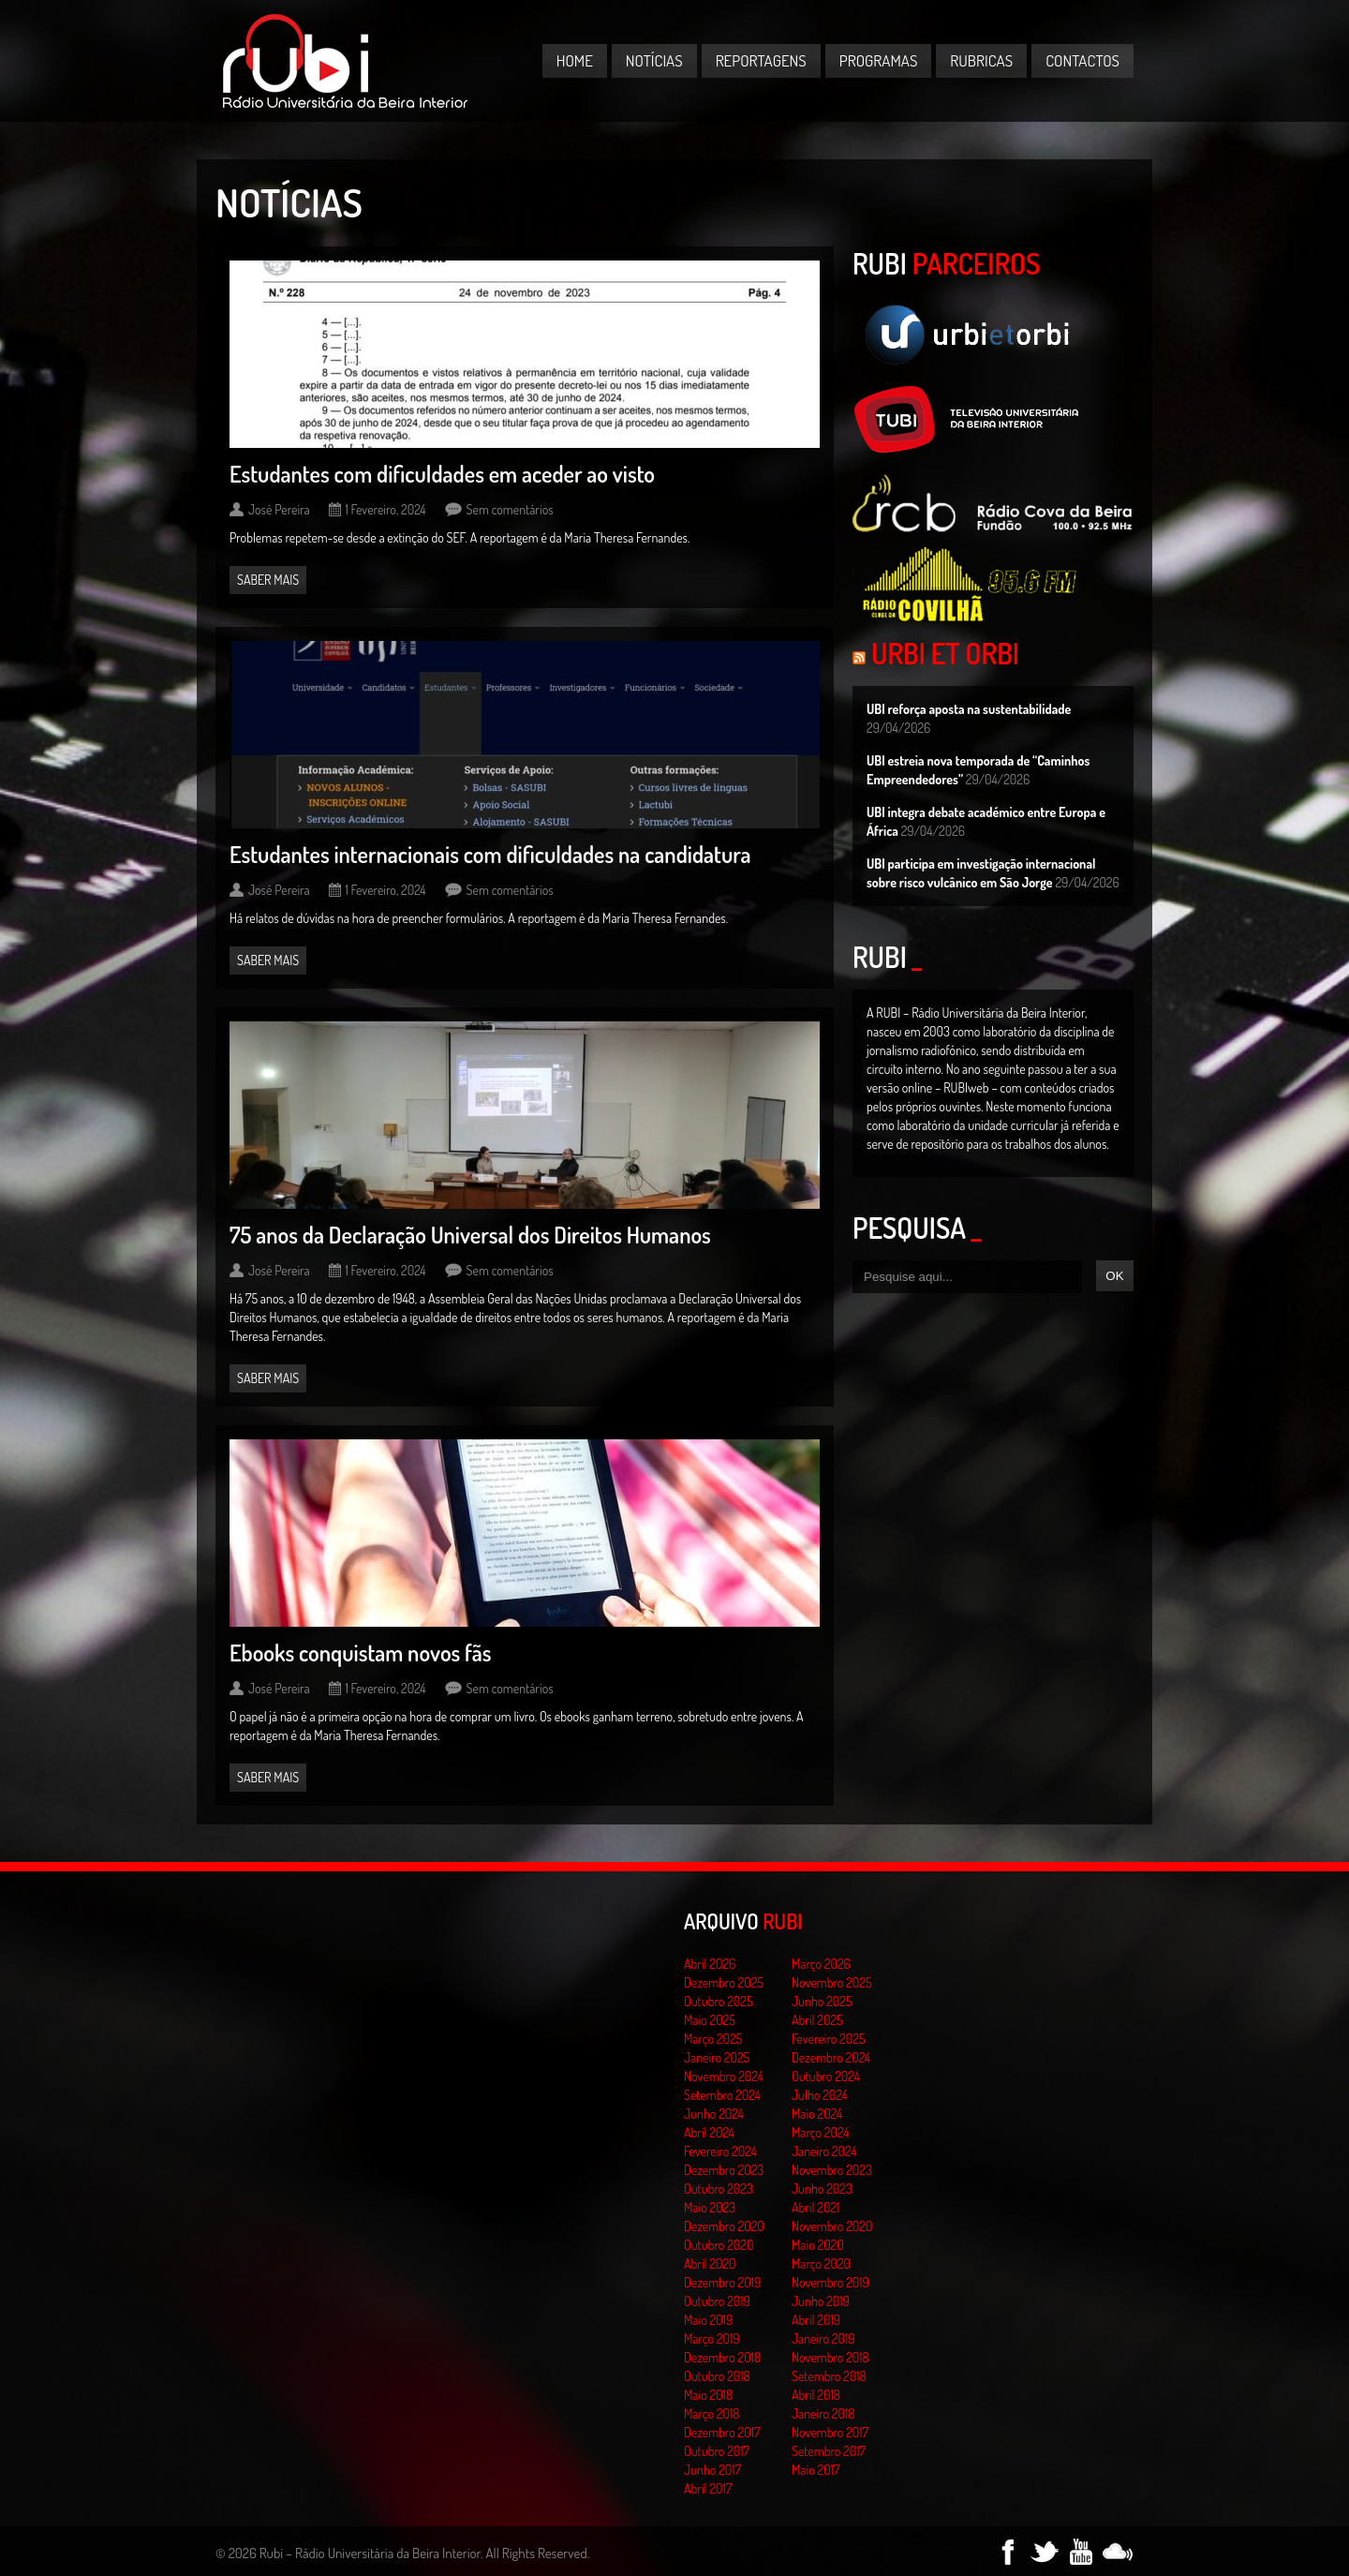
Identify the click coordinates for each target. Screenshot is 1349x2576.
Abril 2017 (708, 2488)
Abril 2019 (816, 2320)
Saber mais (268, 580)
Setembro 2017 (829, 2451)
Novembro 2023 (832, 2170)
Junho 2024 (714, 2114)
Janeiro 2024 (824, 2151)
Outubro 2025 (718, 2001)
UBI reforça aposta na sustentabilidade (969, 709)
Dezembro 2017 (722, 2432)
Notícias (654, 60)
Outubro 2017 (716, 2451)
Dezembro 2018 (722, 2357)
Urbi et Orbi (945, 653)
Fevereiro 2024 (720, 2151)
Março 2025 (713, 2039)
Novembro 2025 (832, 1982)
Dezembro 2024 (831, 2057)
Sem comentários (510, 509)
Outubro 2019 (717, 2301)
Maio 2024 (817, 2114)
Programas (878, 60)
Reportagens (761, 60)
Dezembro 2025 (723, 1982)
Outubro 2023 (718, 2188)
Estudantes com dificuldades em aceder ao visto (442, 473)
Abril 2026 (709, 1964)
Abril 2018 (816, 2395)
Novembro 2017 (830, 2432)
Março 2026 (821, 1964)
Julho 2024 (820, 2095)
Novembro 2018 (830, 2357)
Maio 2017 (815, 2470)
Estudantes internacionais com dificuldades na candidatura (490, 854)
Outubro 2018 (717, 2376)
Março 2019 (712, 2338)
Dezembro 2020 (724, 2226)
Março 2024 (820, 2132)
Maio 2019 (708, 2320)
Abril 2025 (817, 2020)
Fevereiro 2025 (829, 2039)
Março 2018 (711, 2413)
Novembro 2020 (832, 2226)
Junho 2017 (712, 2470)
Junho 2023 (822, 2188)
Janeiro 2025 (716, 2057)
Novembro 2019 (830, 2282)
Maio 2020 (818, 2245)
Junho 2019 (821, 2301)
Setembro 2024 (722, 2095)
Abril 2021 (815, 2207)
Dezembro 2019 (722, 2282)
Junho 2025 (822, 2001)
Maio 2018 (708, 2395)
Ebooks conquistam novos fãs (361, 1652)
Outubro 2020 (718, 2245)
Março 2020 (821, 2263)
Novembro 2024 (723, 2076)
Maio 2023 (709, 2207)
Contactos (1082, 60)
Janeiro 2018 (823, 2413)
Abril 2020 (710, 2263)
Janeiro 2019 (823, 2338)
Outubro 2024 (826, 2076)
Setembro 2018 (829, 2376)
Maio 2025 (709, 2020)
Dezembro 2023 (723, 2170)
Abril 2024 (709, 2132)
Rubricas (981, 60)
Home (574, 60)
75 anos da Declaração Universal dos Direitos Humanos (470, 1234)
